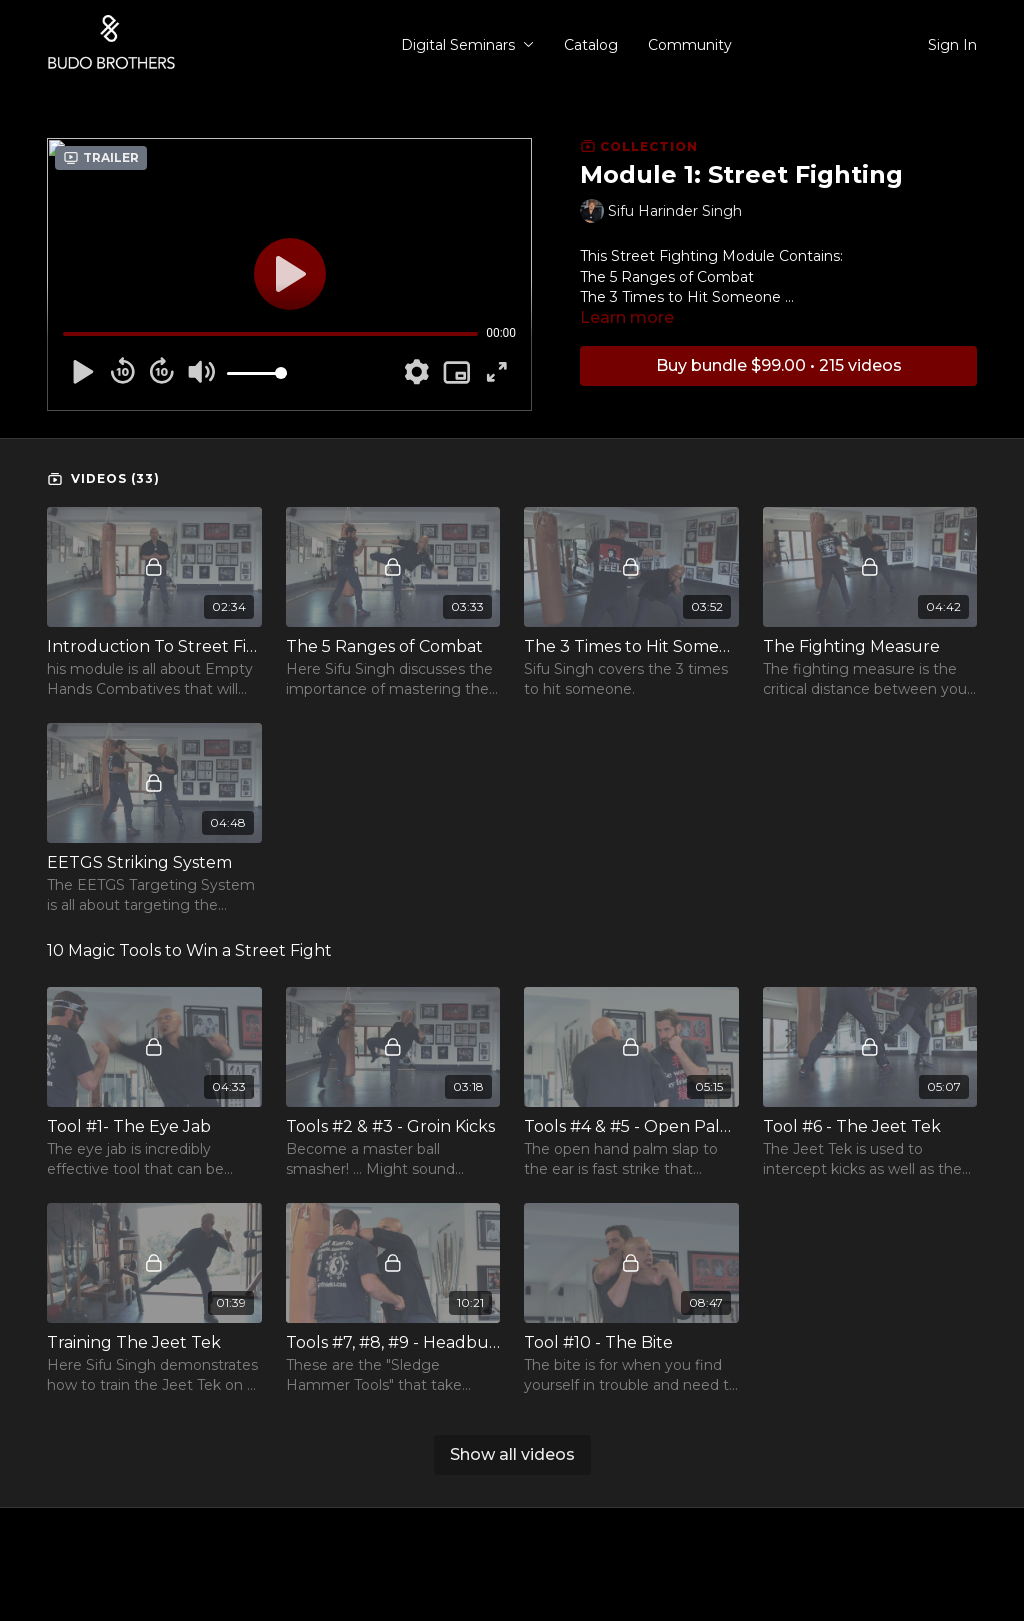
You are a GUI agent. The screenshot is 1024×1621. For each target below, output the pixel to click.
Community (690, 45)
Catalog (591, 45)
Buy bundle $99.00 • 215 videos (779, 365)
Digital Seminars (467, 45)
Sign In (952, 45)
